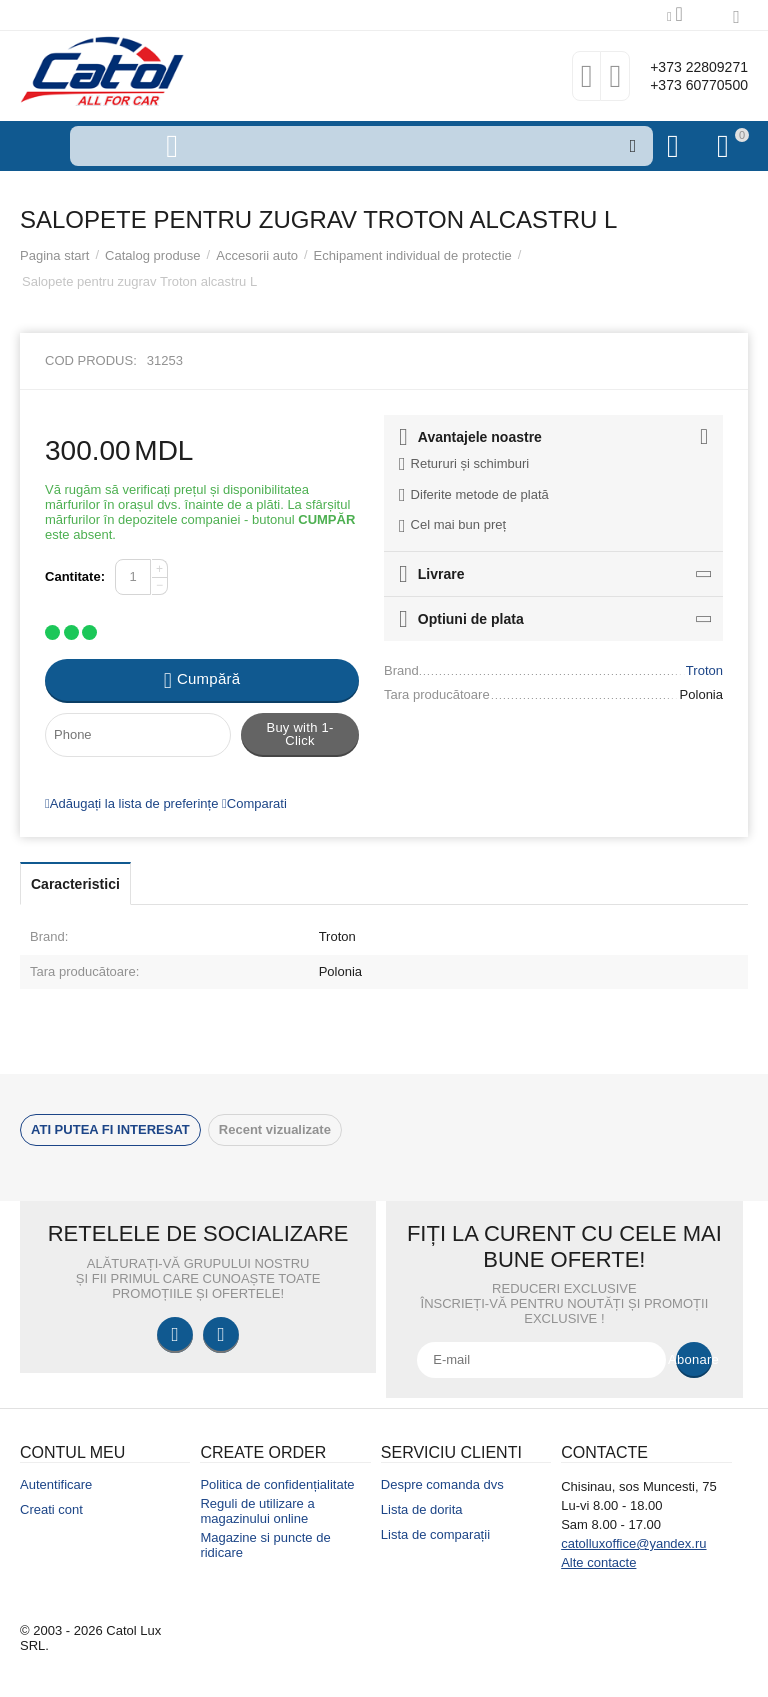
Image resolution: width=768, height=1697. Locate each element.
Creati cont (51, 1509)
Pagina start (54, 255)
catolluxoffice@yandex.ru (633, 1543)
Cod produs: (91, 360)
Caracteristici (75, 884)
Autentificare (56, 1484)
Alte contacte (598, 1562)
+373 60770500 (685, 86)
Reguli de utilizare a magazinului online (257, 1511)
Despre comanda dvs (442, 1484)
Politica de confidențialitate (277, 1484)
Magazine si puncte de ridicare (265, 1545)
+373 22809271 (685, 66)
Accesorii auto (257, 255)
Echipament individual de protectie (413, 255)
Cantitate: (75, 576)
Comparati (254, 803)
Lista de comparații (435, 1534)
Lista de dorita (422, 1509)
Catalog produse (153, 255)
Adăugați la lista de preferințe (131, 803)
